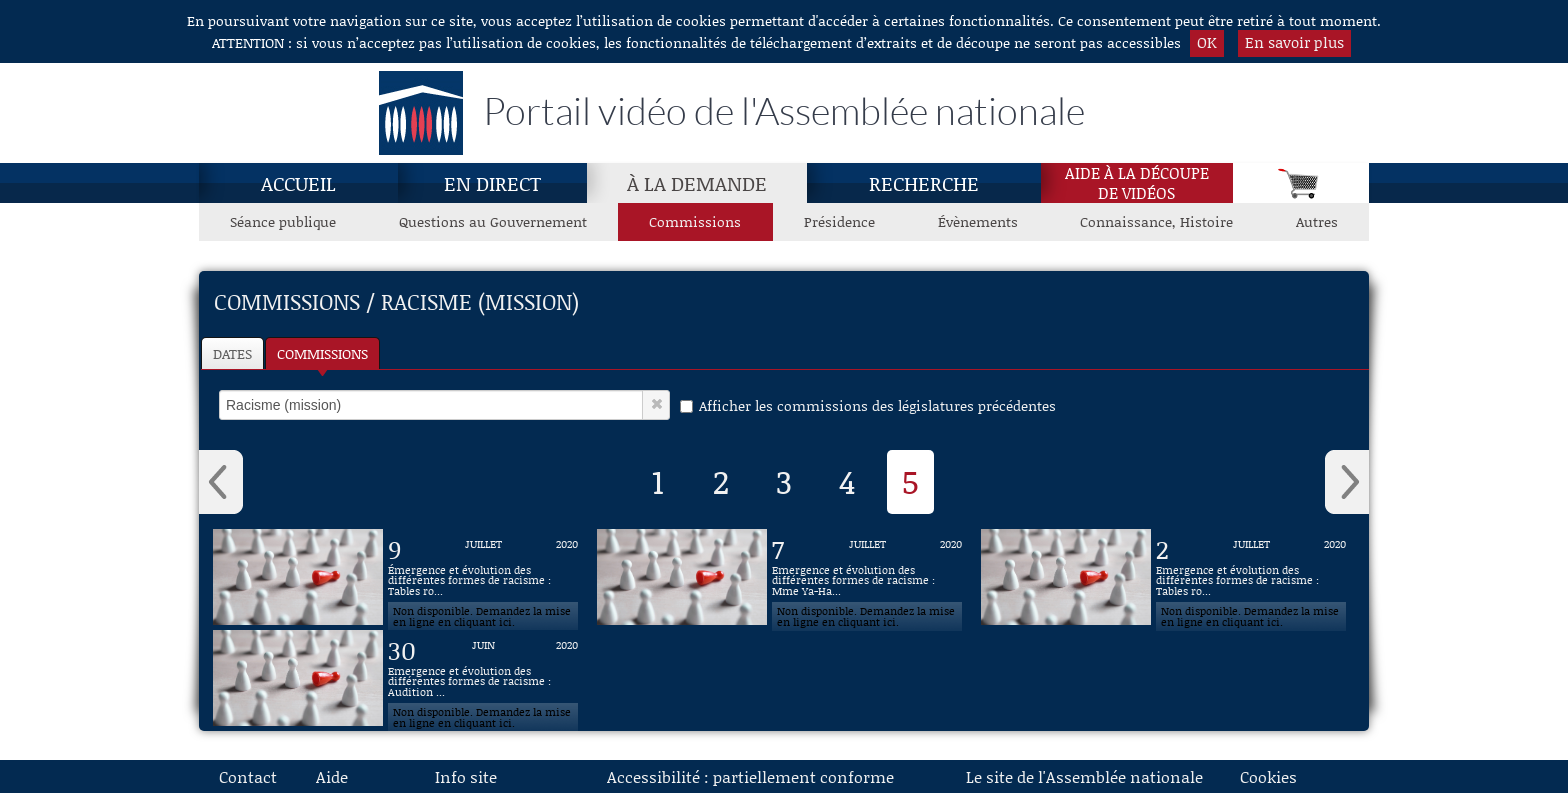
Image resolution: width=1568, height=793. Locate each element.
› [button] (1347, 482)
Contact (248, 776)
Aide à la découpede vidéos (1137, 183)
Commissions (322, 353)
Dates (232, 353)
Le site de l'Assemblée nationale (1084, 776)
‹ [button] (221, 482)
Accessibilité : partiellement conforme (750, 776)
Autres (1317, 221)
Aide (332, 776)
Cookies (1268, 776)
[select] (431, 405)
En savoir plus (1294, 42)
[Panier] (1301, 183)
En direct (492, 183)
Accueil (298, 183)
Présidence (839, 221)
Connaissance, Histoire (1156, 221)
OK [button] (1207, 42)
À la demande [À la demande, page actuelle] (697, 183)
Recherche (924, 183)
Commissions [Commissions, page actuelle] (695, 221)
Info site (466, 776)
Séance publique (283, 221)
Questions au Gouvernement (493, 221)
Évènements (978, 221)
